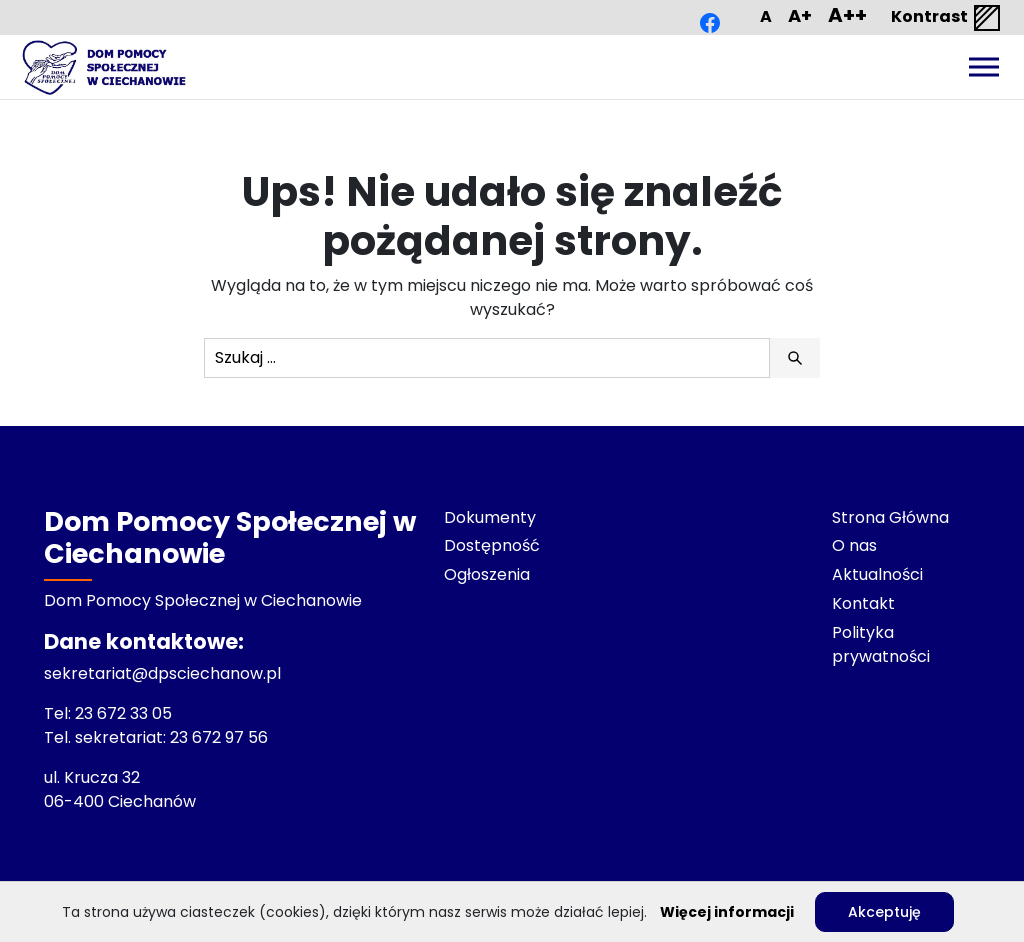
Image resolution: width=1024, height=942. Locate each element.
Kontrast (947, 18)
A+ (800, 15)
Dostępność (492, 545)
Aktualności (877, 574)
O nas (854, 545)
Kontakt (863, 603)
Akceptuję (884, 912)
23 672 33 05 (125, 713)
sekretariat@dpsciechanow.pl (162, 673)
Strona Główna (890, 517)
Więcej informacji (727, 912)
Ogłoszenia (487, 574)
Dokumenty (490, 517)
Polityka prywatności (881, 644)
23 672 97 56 (221, 737)
